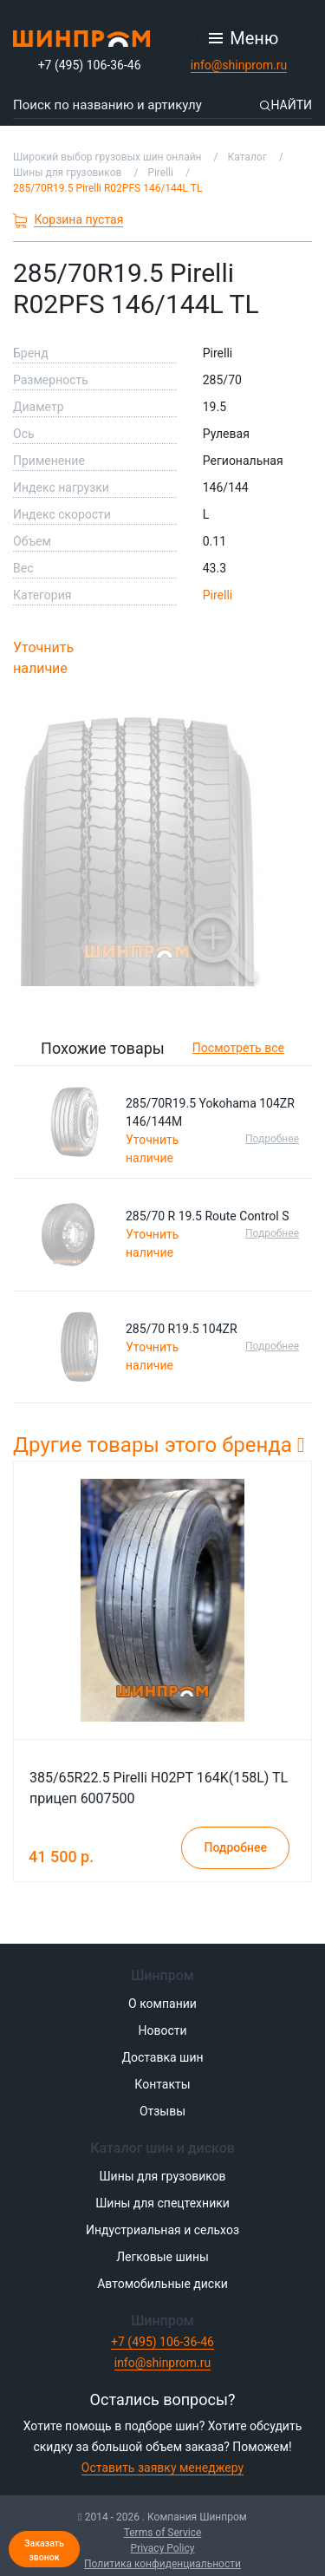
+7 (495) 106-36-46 (89, 65)
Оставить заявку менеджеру (162, 2468)
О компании (162, 2003)
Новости (162, 2030)
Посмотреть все (238, 1048)
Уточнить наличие (43, 658)
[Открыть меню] (243, 38)
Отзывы (162, 2111)
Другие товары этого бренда (159, 1445)
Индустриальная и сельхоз (162, 2230)
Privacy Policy (163, 2548)
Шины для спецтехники (162, 2203)
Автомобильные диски (162, 2284)
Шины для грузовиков (162, 2176)
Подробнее (272, 1139)
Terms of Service (163, 2533)
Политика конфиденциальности (162, 2564)
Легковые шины (162, 2257)
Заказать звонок (44, 2550)
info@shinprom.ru (239, 65)
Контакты (162, 2084)
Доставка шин (162, 2057)
